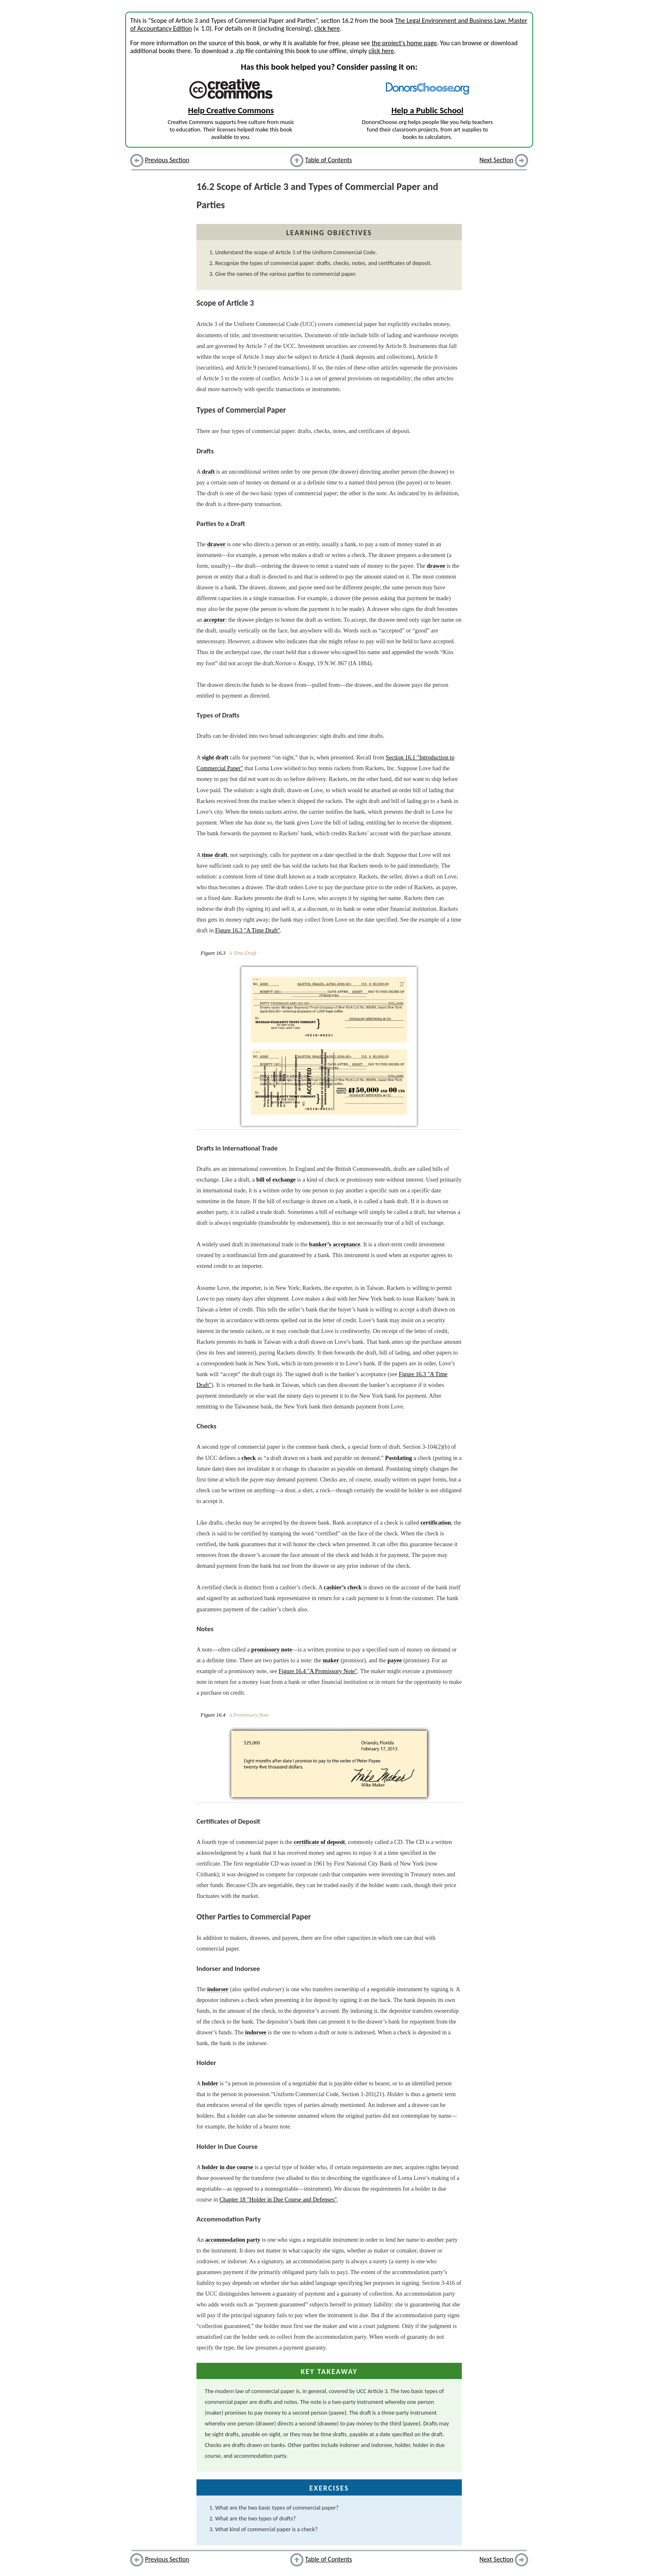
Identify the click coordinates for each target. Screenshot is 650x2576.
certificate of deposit (319, 1842)
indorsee (255, 2032)
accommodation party (232, 2239)
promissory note (271, 1649)
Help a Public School (427, 110)
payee (395, 1660)
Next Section (497, 160)
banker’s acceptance (334, 1244)
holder (210, 2083)
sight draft (215, 757)
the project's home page (404, 43)
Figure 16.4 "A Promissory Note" (318, 1671)
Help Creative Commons (231, 110)
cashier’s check (343, 1587)
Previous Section (167, 160)
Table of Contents (328, 160)
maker (331, 1660)
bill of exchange (276, 1179)
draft (208, 471)
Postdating (398, 1458)
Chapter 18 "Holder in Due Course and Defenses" (278, 2199)
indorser (217, 1989)
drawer (216, 544)
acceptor (214, 619)
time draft (214, 854)
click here (327, 28)
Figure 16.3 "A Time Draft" (247, 930)
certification (435, 1522)
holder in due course (227, 2167)
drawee (436, 565)
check (248, 1458)
